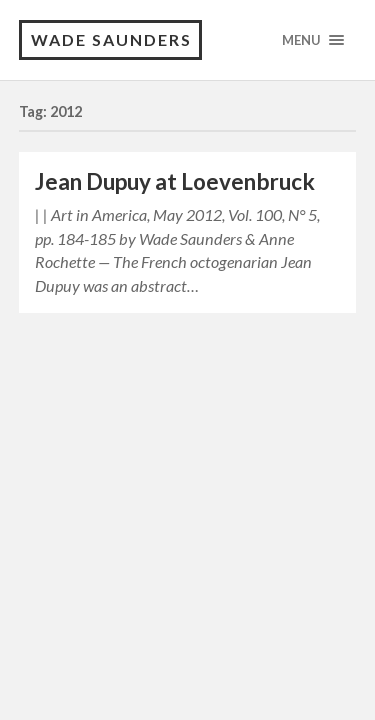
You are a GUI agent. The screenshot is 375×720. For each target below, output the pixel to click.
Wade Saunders (111, 39)
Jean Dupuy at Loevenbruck (175, 181)
